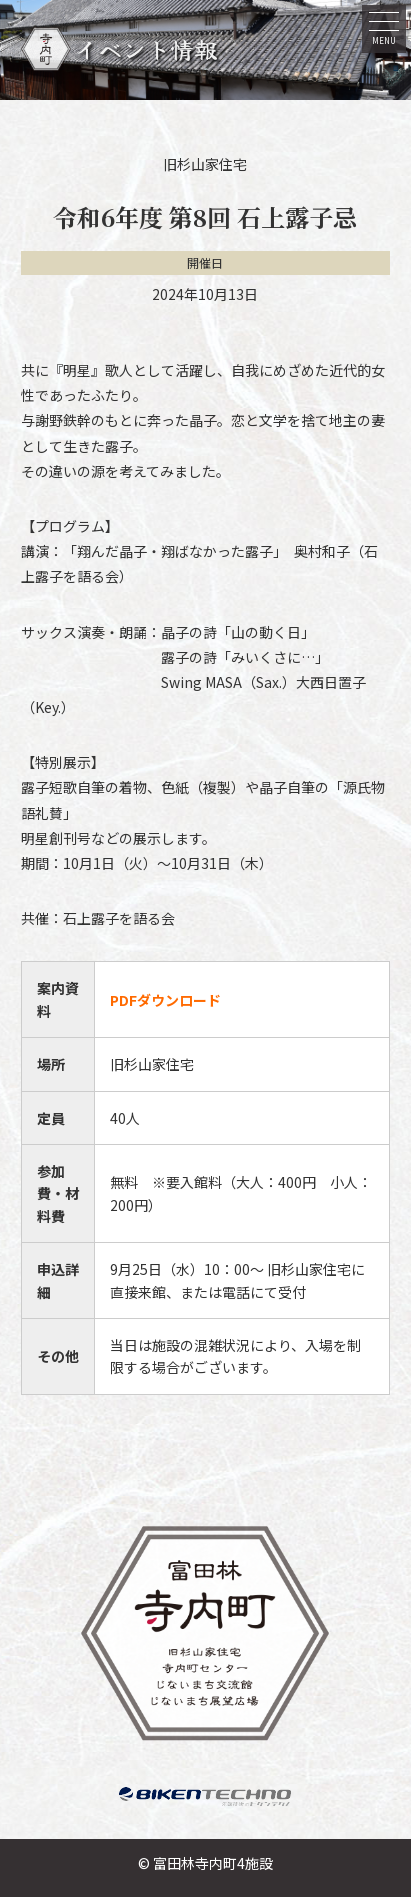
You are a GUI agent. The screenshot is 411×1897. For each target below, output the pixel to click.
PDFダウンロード (165, 1000)
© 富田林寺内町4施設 (205, 1863)
